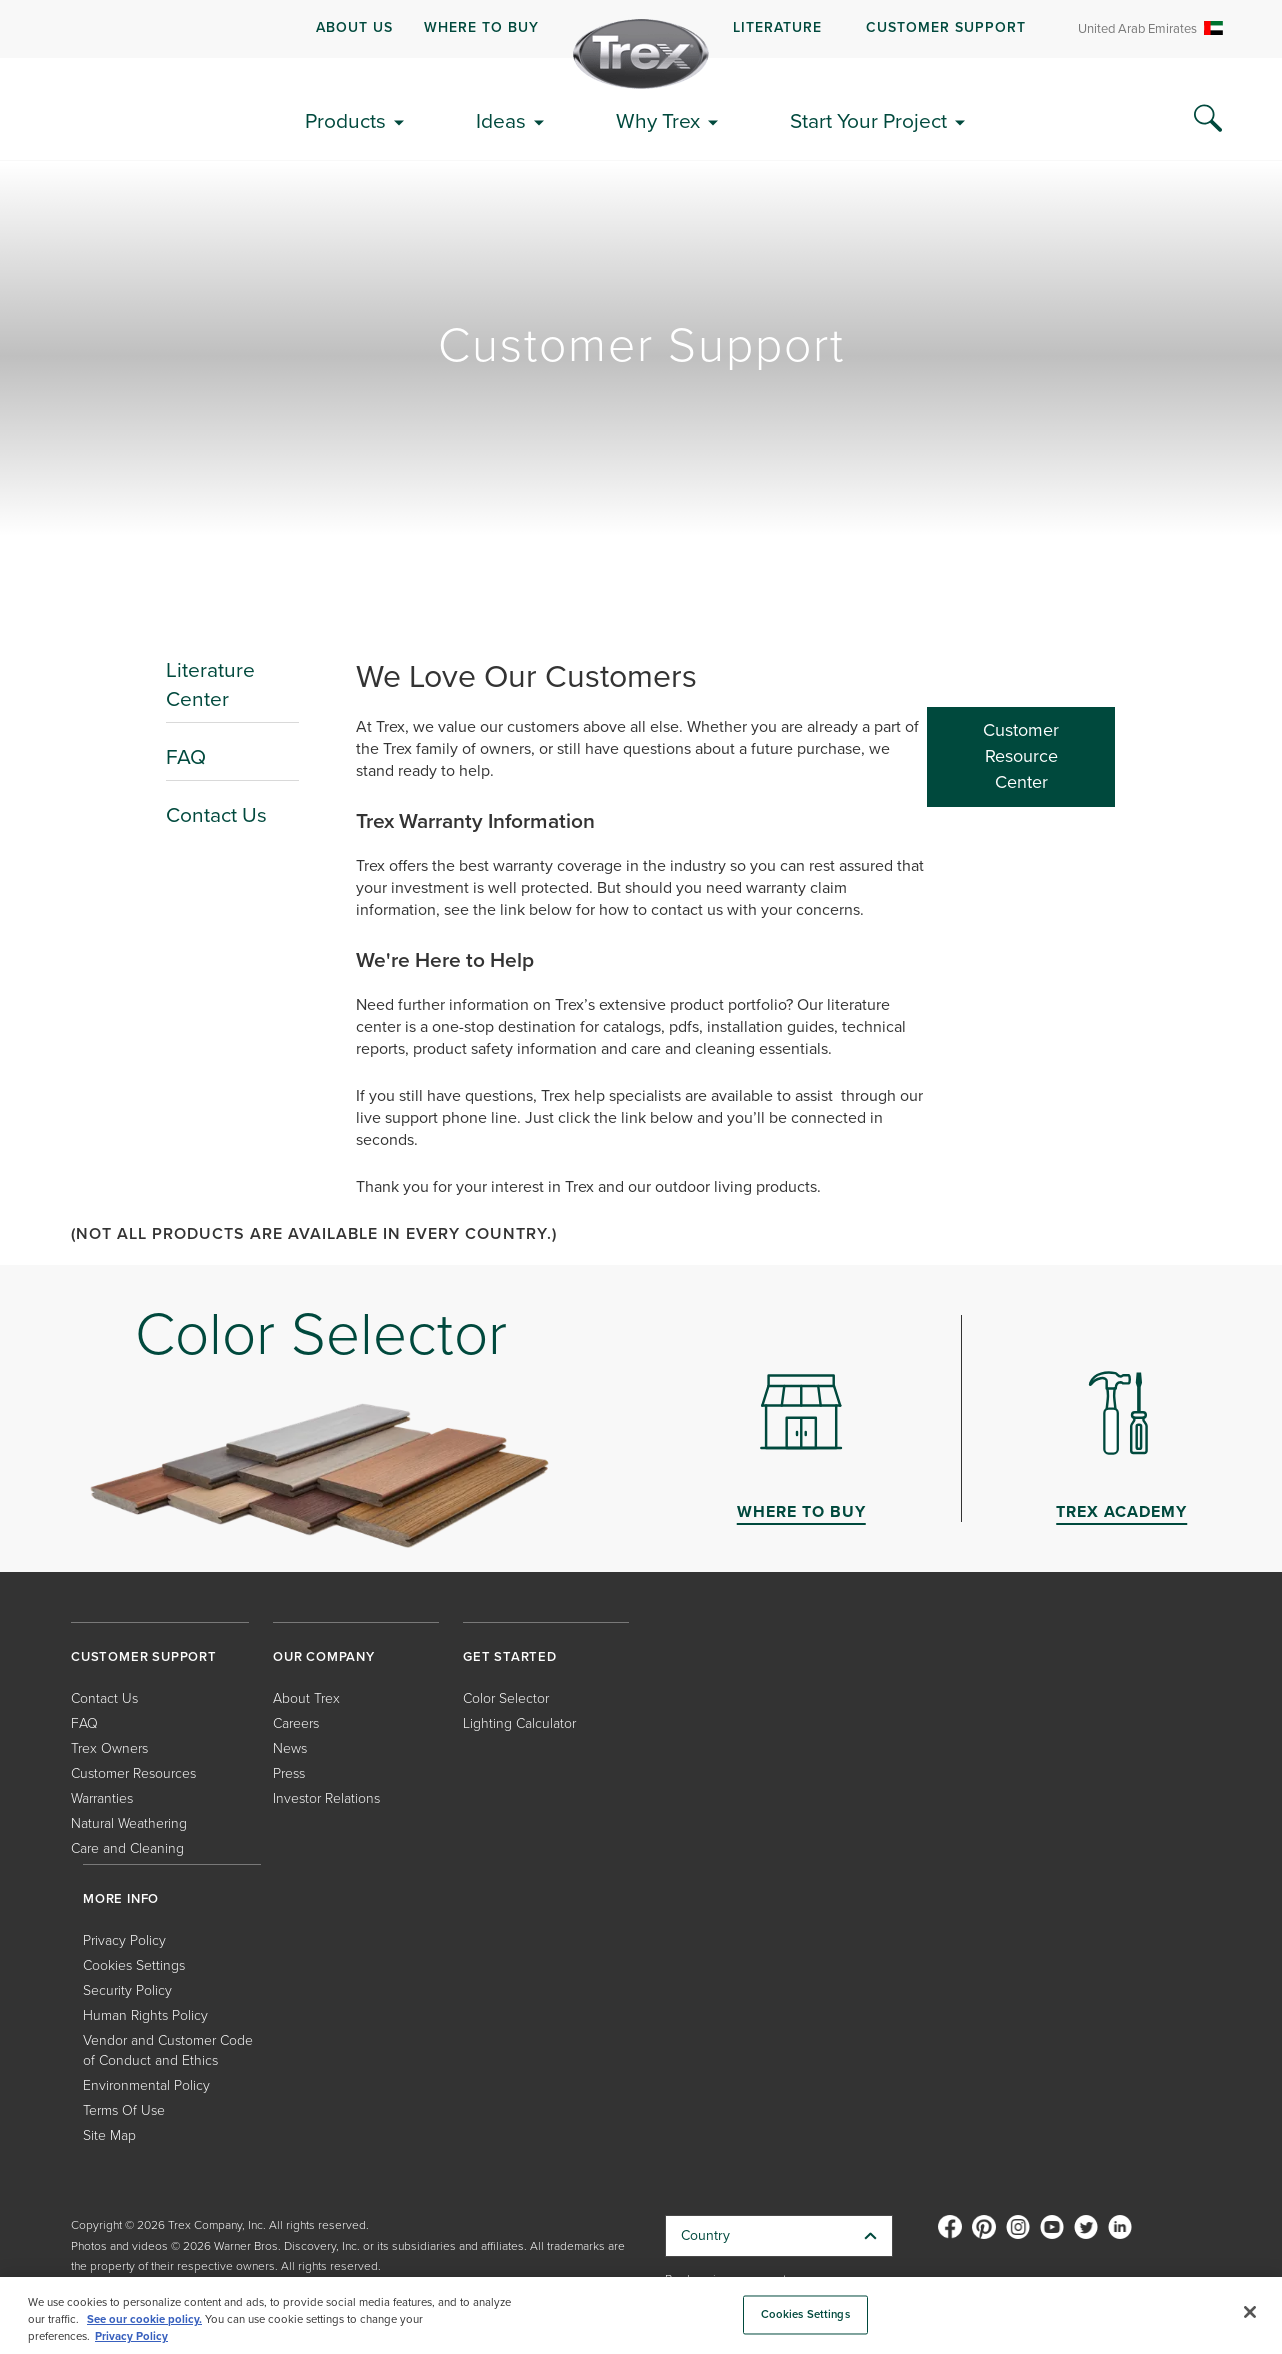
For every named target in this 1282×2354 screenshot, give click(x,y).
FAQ (186, 756)
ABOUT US (354, 27)
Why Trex (658, 120)
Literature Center (210, 684)
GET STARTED (510, 1656)
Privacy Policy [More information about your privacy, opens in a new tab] (131, 2336)
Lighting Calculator (519, 1723)
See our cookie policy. (144, 2319)
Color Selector (506, 1698)
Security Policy (127, 1990)
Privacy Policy (124, 1940)
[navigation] (641, 29)
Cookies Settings (134, 1965)
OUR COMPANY (324, 1656)
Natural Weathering (129, 1823)
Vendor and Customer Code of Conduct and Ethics (168, 2050)
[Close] (1250, 2312)
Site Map (109, 2135)
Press (289, 1773)
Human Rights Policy (145, 2015)
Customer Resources (133, 1773)
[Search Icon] (1208, 119)
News (290, 1748)
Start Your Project (868, 120)
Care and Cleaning (127, 1848)
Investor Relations (326, 1798)
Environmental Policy (146, 2085)
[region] (641, 2315)
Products (345, 120)
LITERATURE (777, 27)
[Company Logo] (641, 54)
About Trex (306, 1698)
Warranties (102, 1798)
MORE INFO (121, 1898)
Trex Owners (109, 1748)
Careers (296, 1723)
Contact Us (216, 814)
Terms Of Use (124, 2110)
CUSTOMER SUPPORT (946, 27)
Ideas (501, 120)
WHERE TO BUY (481, 27)
